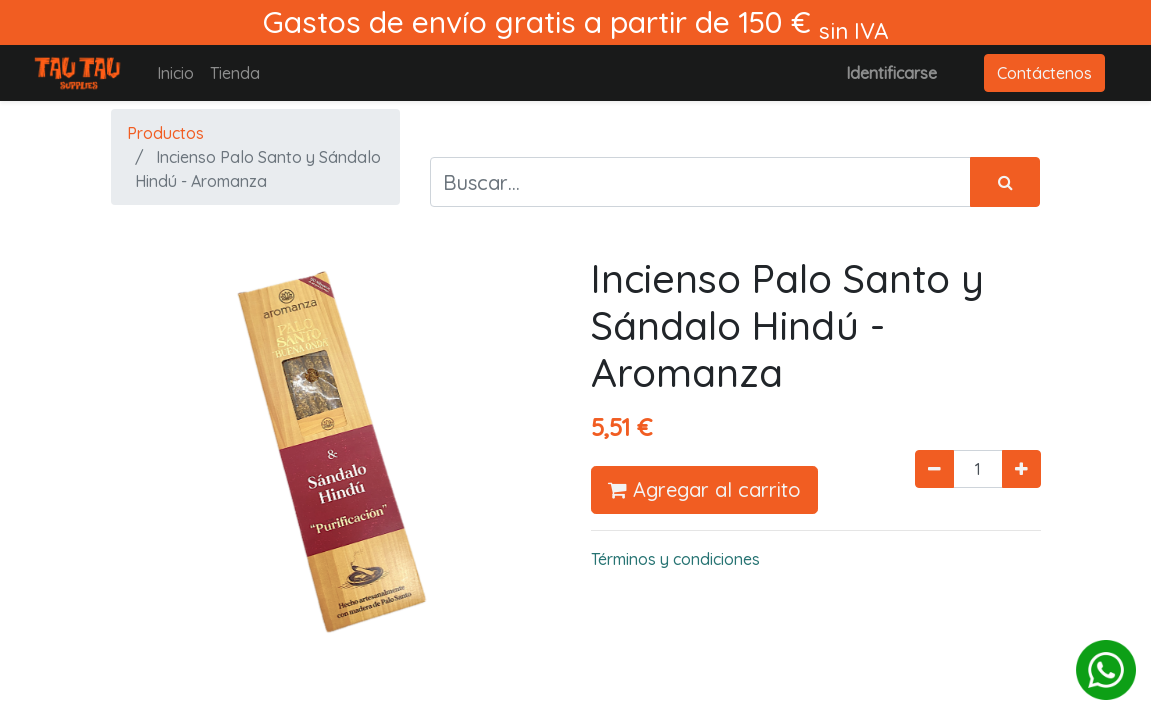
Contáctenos (1044, 73)
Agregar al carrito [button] (704, 489)
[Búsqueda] (1005, 182)
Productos (165, 133)
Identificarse (891, 73)
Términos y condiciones (675, 559)
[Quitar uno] (934, 469)
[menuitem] (175, 73)
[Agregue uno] (1021, 469)
